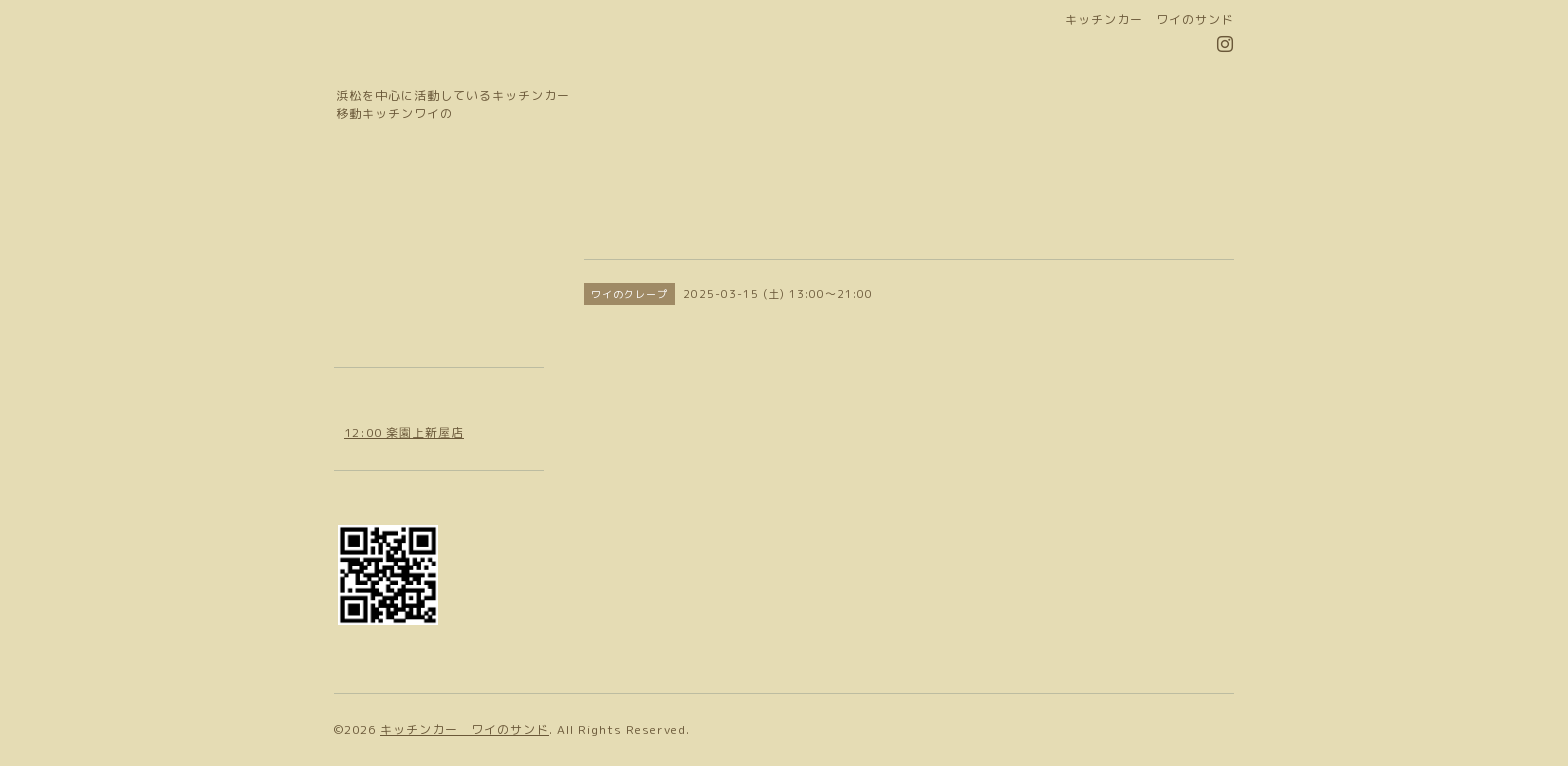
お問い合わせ (383, 299)
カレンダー (376, 263)
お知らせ (370, 227)
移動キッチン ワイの (499, 57)
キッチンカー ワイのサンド (464, 729)
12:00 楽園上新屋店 (404, 432)
